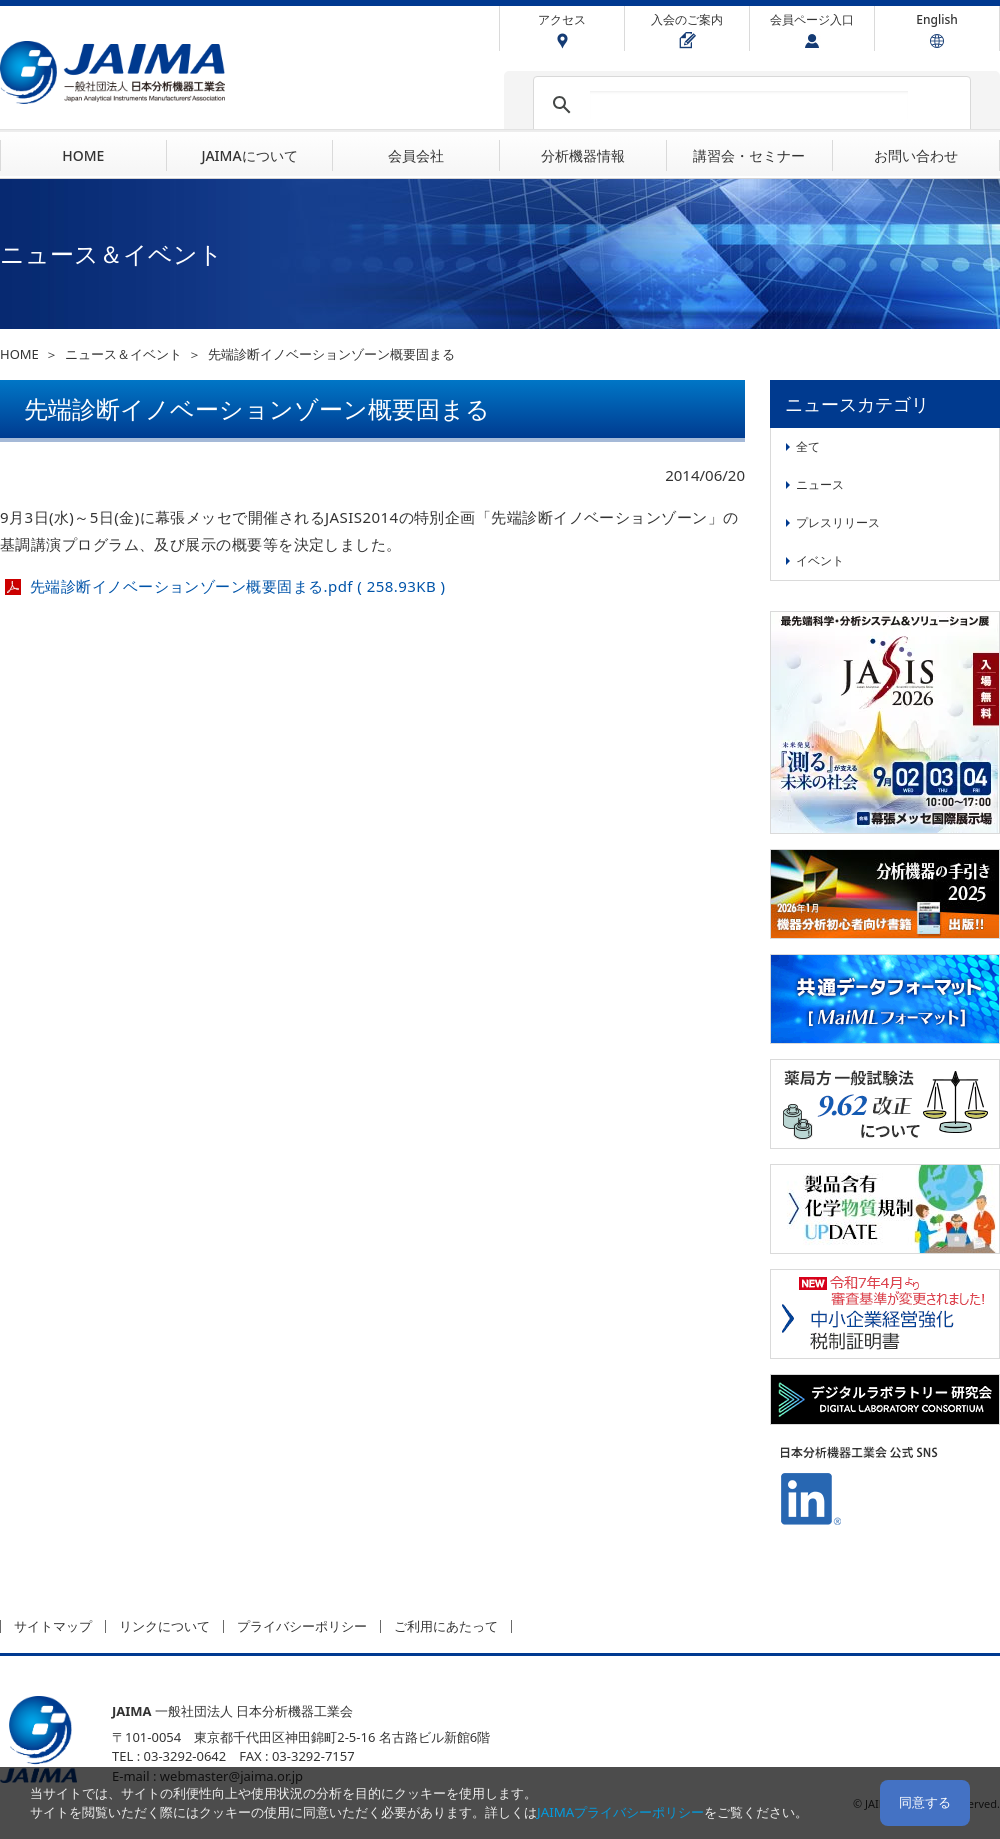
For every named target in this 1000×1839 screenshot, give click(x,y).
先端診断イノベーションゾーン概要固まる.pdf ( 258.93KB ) (238, 586)
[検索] (749, 105)
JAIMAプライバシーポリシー (620, 1812)
